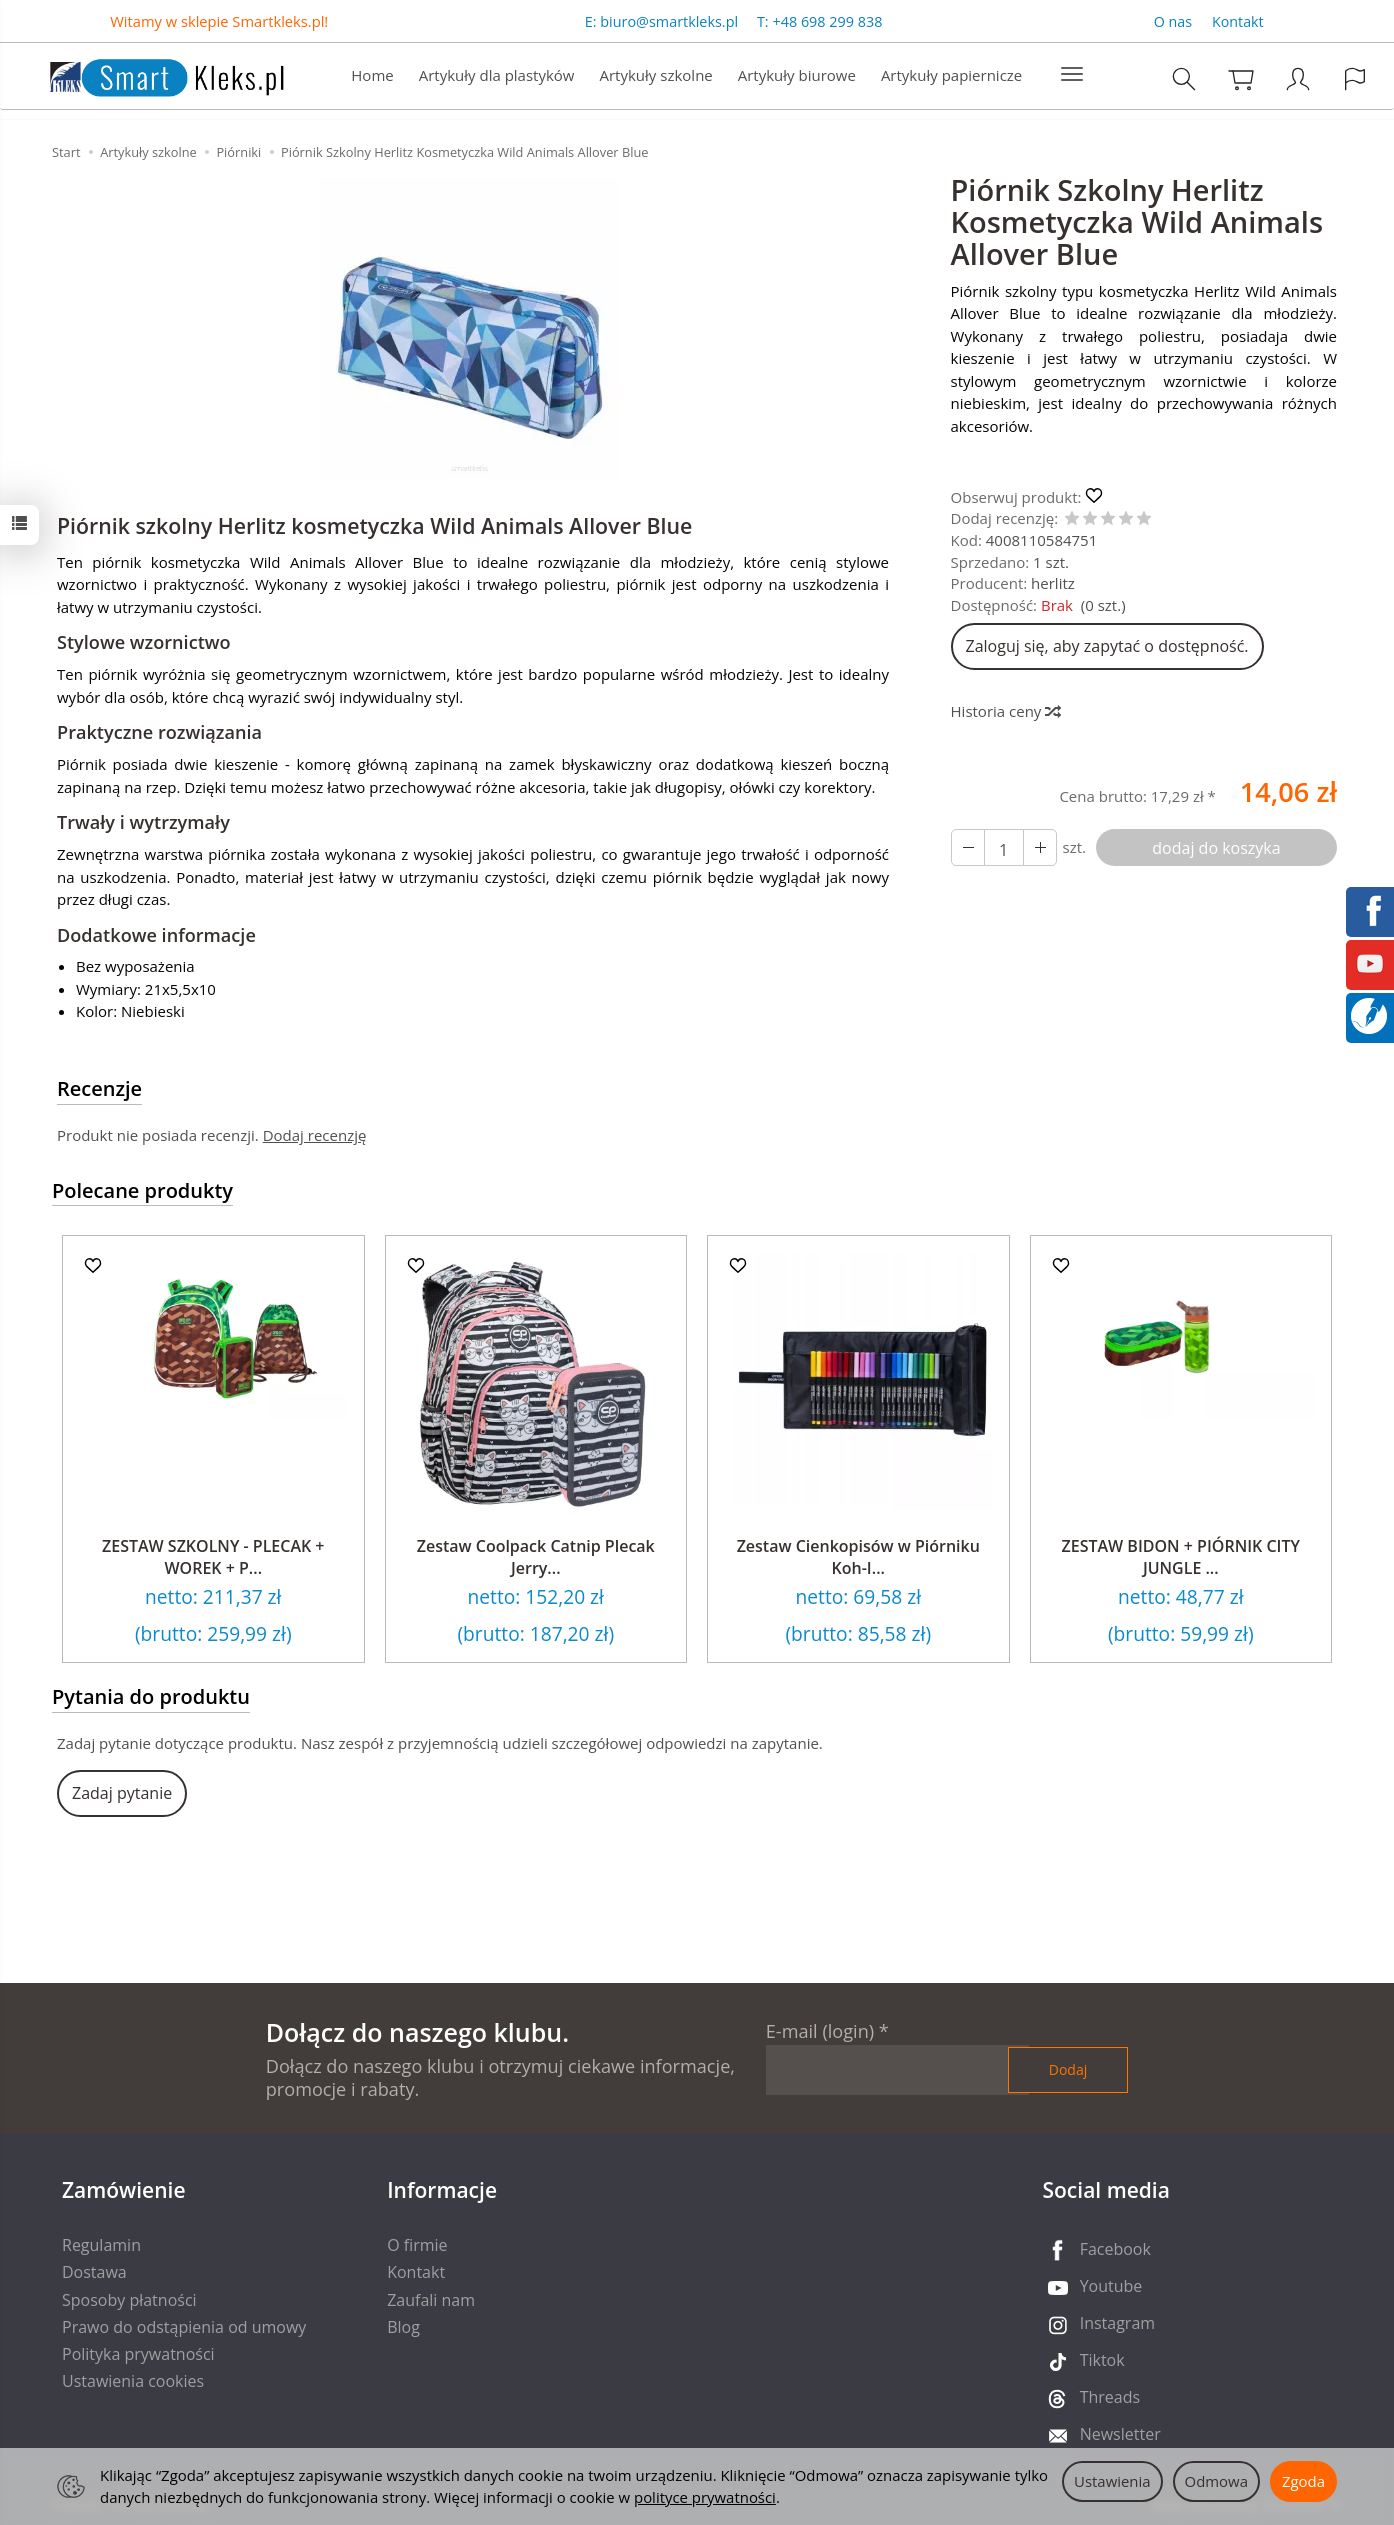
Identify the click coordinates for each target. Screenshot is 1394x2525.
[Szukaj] (1184, 79)
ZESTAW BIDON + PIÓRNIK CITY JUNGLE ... (1181, 1557)
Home (372, 76)
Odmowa (1216, 2481)
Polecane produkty (142, 1190)
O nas (1173, 21)
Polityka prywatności (138, 2354)
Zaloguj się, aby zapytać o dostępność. (1107, 646)
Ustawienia (1112, 2481)
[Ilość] (1004, 848)
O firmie (417, 2245)
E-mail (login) (820, 2031)
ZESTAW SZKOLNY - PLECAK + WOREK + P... (213, 1557)
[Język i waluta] (1355, 79)
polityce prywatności (705, 2497)
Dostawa (94, 2272)
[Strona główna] (147, 74)
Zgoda (1303, 2481)
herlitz (1053, 583)
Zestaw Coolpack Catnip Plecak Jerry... (536, 1557)
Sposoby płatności (129, 2300)
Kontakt (1238, 21)
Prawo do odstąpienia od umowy (184, 2327)
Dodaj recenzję (315, 1135)
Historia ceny (1005, 711)
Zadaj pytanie (122, 1793)
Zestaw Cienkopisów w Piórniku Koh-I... (858, 1557)
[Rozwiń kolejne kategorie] (1072, 76)
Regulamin (101, 2245)
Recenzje (99, 1088)
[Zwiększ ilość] (968, 848)
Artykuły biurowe (797, 76)
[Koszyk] (1241, 79)
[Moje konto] (1298, 79)
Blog (403, 2327)
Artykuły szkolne (656, 76)
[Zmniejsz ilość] (1040, 848)
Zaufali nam (431, 2300)
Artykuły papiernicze (951, 76)
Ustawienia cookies (133, 2381)
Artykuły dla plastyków (497, 76)
